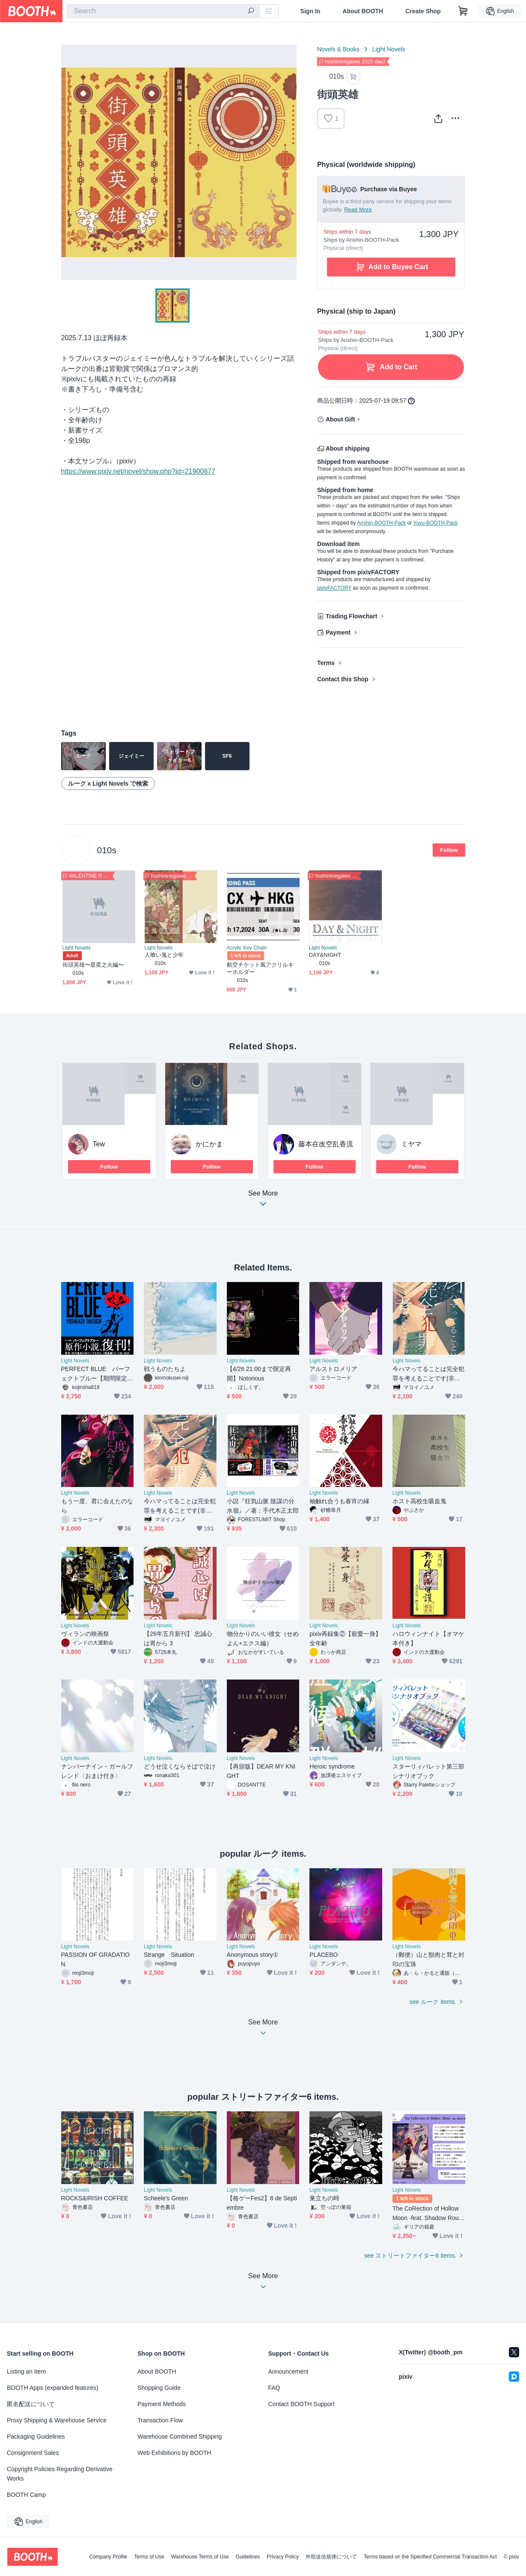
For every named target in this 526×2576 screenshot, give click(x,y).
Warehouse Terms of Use (200, 2556)
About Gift (340, 419)
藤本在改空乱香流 (325, 1144)
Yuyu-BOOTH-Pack (435, 523)
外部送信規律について (331, 2556)
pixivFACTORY (334, 588)
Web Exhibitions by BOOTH (174, 2452)
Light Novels (388, 49)
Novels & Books (338, 49)
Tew (99, 1144)
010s (107, 850)
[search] (251, 12)
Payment (338, 632)
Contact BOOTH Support (301, 2404)
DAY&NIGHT (325, 955)
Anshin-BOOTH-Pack (381, 523)
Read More (357, 209)
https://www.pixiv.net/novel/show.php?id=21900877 (138, 471)
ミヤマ (411, 1144)
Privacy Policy (283, 2556)
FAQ (274, 2387)
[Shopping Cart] (463, 11)
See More (263, 1201)
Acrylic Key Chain (247, 947)
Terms (326, 662)
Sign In (310, 11)
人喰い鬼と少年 (164, 955)
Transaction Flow (160, 2420)
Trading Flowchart (351, 616)
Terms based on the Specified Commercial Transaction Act (430, 2556)
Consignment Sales (33, 2452)
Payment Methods (161, 2404)
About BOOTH (362, 11)
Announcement (288, 2371)
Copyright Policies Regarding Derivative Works (60, 2474)
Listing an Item (26, 2371)
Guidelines (248, 2556)
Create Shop (422, 11)
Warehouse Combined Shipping (179, 2436)
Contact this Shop (342, 679)
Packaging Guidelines (36, 2436)
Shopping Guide (158, 2387)
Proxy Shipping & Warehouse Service (57, 2420)
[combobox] (163, 11)
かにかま (209, 1144)
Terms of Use (149, 2556)
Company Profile (108, 2556)
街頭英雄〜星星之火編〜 (93, 965)
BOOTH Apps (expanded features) (52, 2387)
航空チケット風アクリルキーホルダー (260, 968)
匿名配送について (31, 2404)
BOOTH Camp (26, 2494)
